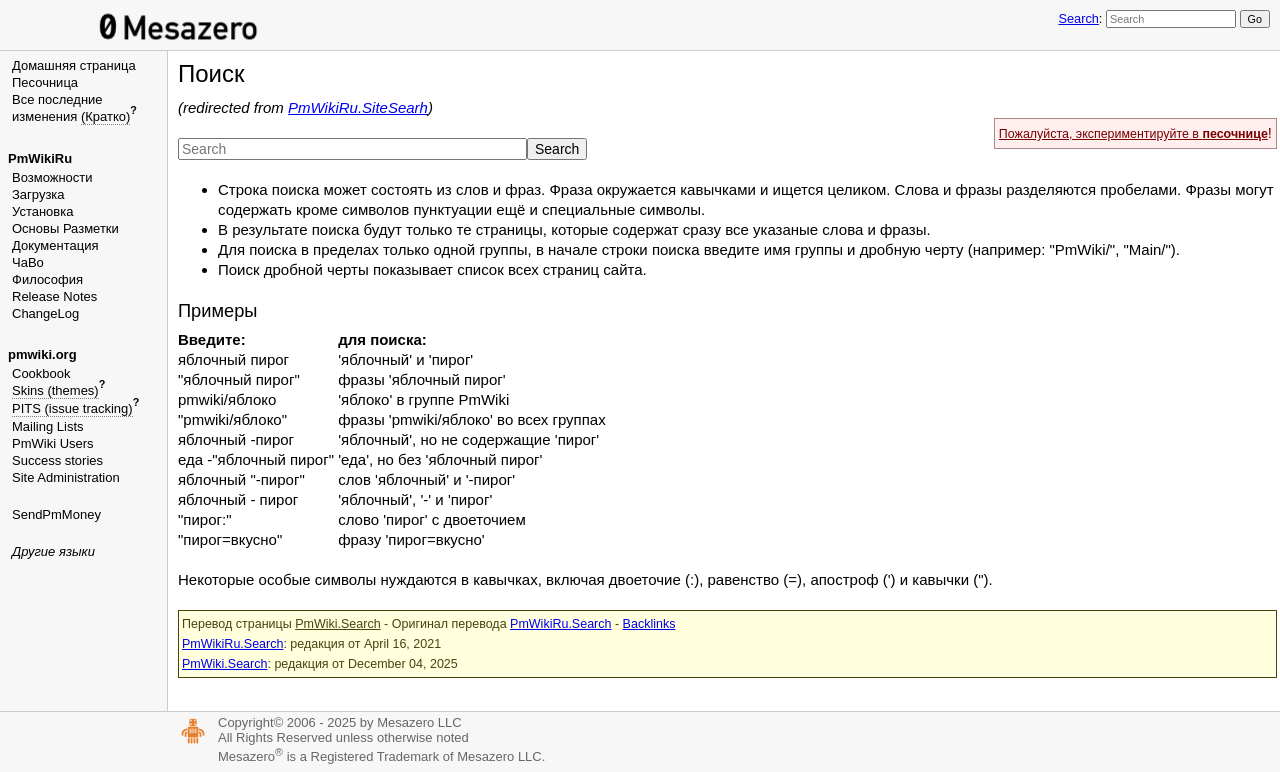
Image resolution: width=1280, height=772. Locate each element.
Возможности (52, 177)
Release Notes (54, 296)
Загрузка (38, 194)
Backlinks (649, 624)
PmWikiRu (40, 158)
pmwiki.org (42, 354)
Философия (47, 279)
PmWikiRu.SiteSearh (358, 107)
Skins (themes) (55, 390)
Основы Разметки (65, 228)
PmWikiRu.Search (560, 624)
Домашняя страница (74, 65)
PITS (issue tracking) (72, 408)
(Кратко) (105, 116)
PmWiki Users (53, 443)
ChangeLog (45, 313)
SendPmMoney (56, 514)
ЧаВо (28, 262)
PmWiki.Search (337, 624)
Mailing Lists (48, 426)
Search (1078, 18)
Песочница (45, 82)
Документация (55, 245)
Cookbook (41, 373)
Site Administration (66, 477)
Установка (42, 211)
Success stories (57, 460)
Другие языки (53, 551)
